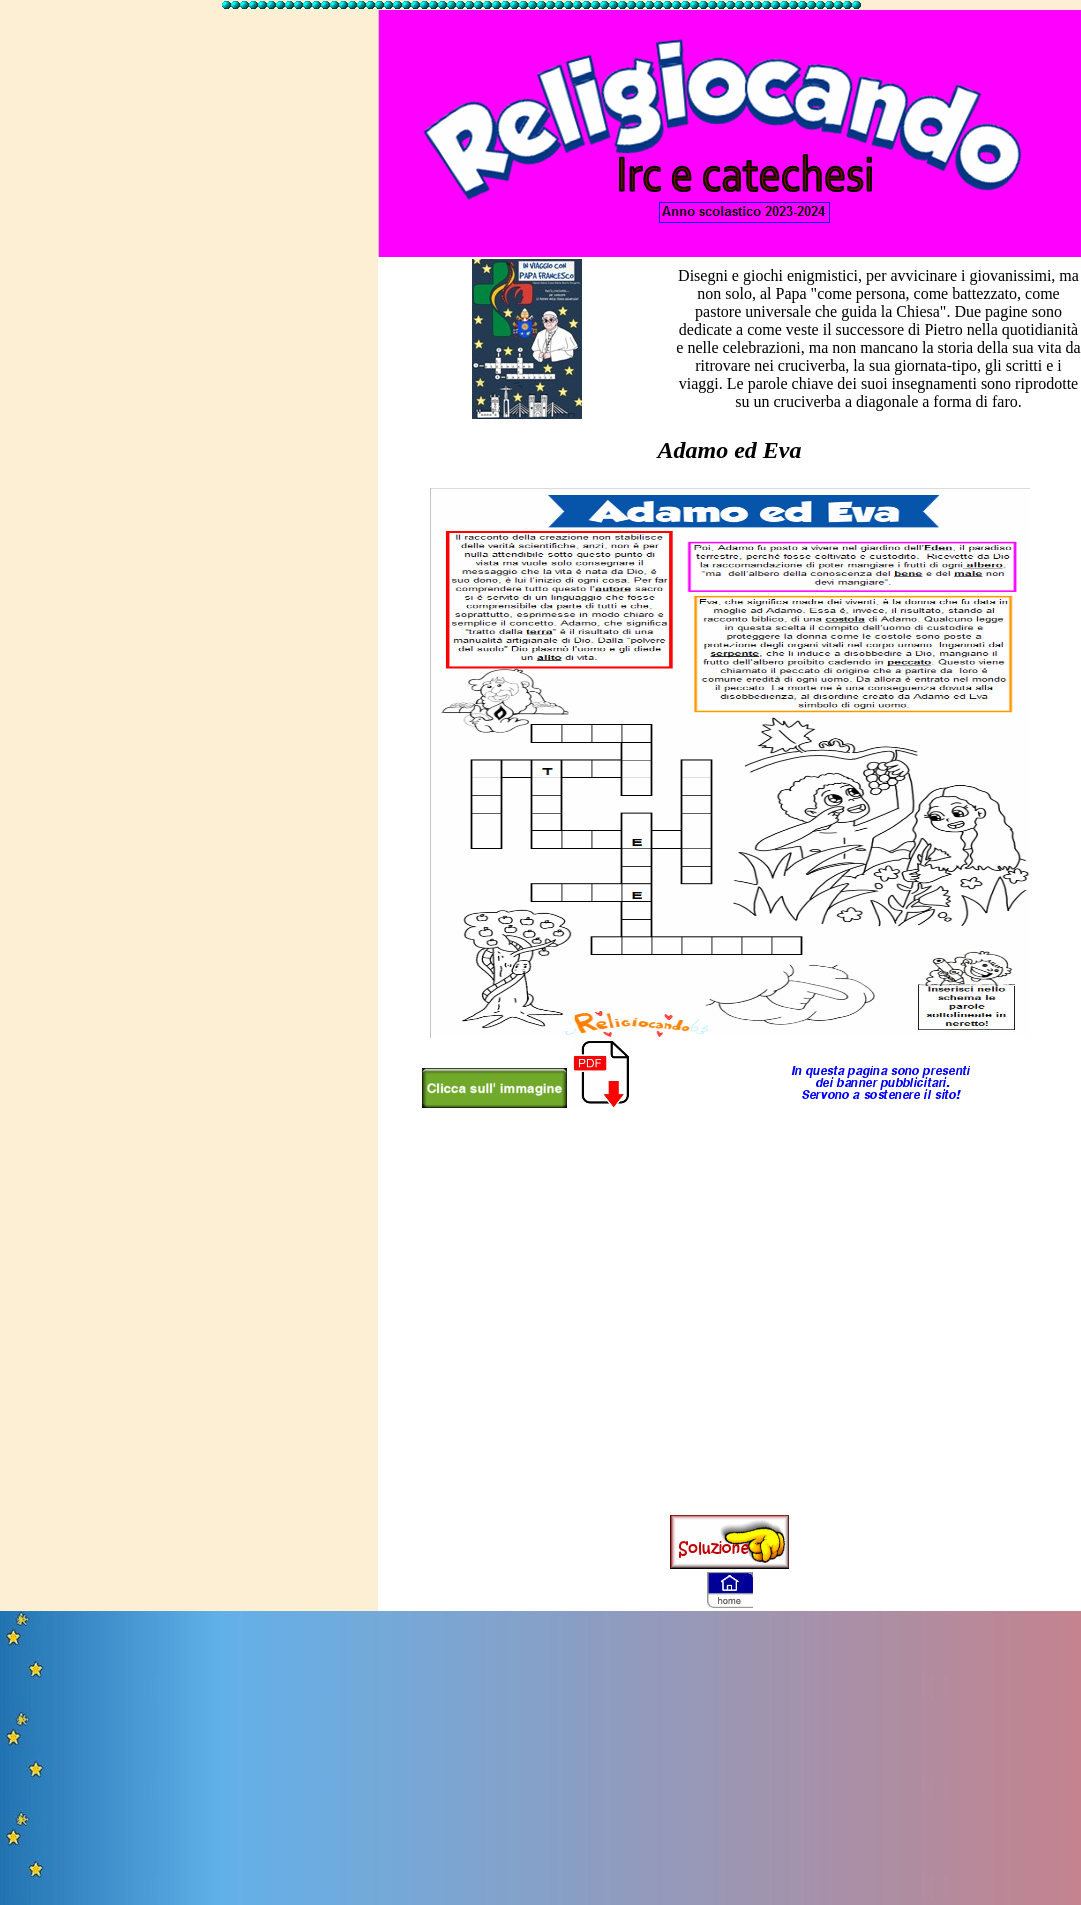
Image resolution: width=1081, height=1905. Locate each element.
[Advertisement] (187, 200)
